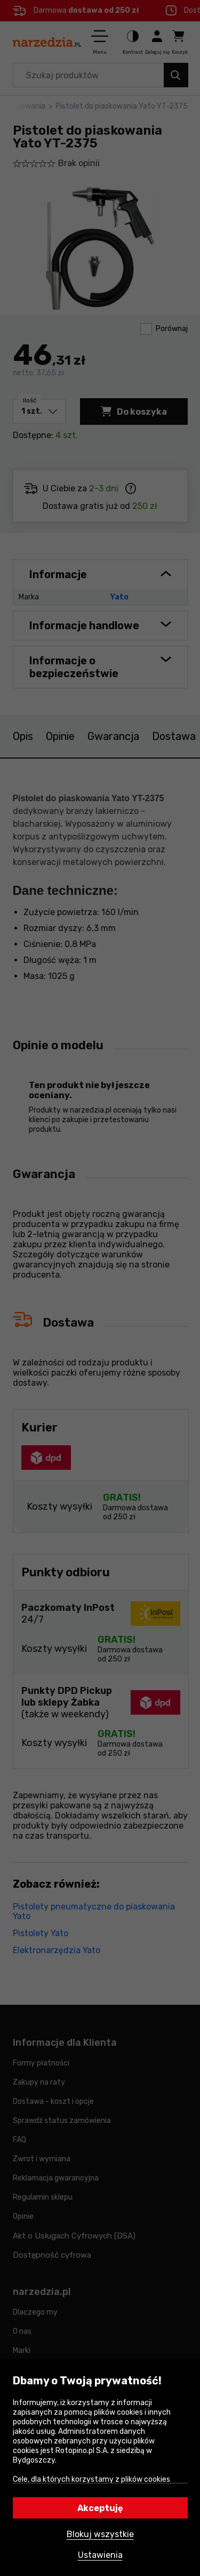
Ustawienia (100, 2555)
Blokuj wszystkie (100, 2534)
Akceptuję (100, 2508)
